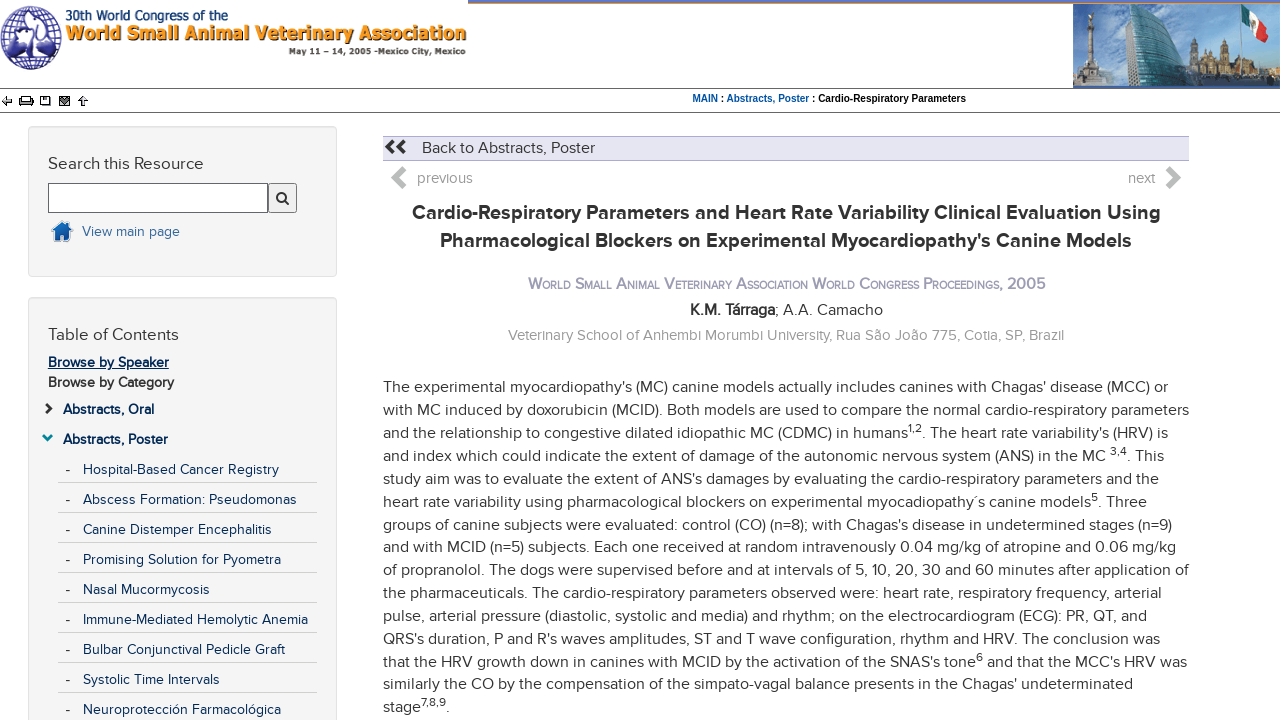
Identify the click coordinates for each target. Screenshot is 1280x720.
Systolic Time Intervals (151, 679)
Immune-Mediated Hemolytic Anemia (195, 619)
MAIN (705, 98)
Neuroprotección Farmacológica (182, 709)
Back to (489, 148)
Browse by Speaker (108, 362)
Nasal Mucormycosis (146, 589)
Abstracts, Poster (767, 98)
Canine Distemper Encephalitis (177, 529)
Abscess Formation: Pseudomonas (190, 499)
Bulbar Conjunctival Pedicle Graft (184, 649)
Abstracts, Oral (108, 409)
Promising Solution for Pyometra (182, 559)
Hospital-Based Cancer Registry (181, 469)
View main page (131, 231)
